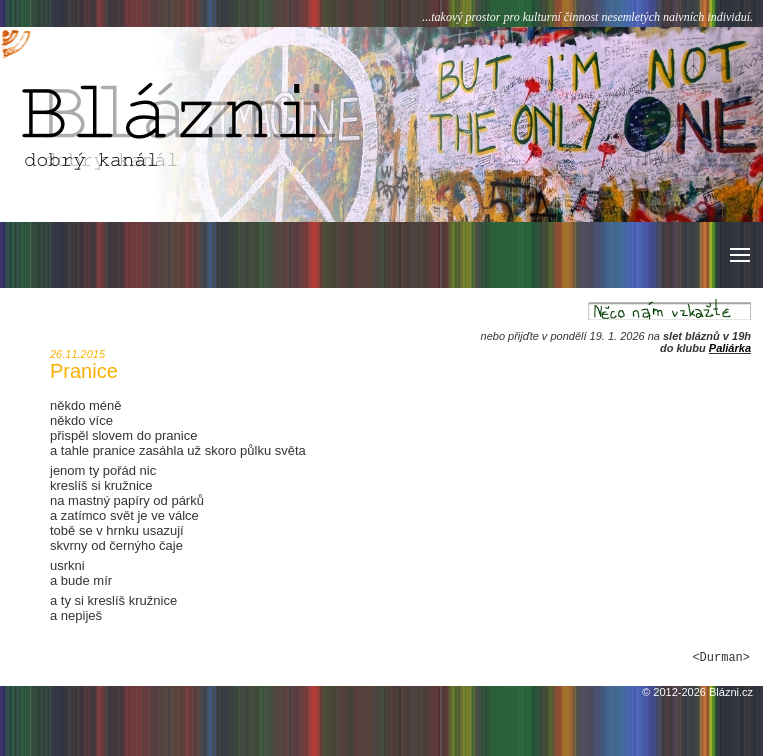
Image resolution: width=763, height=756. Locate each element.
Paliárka (730, 348)
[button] (738, 255)
